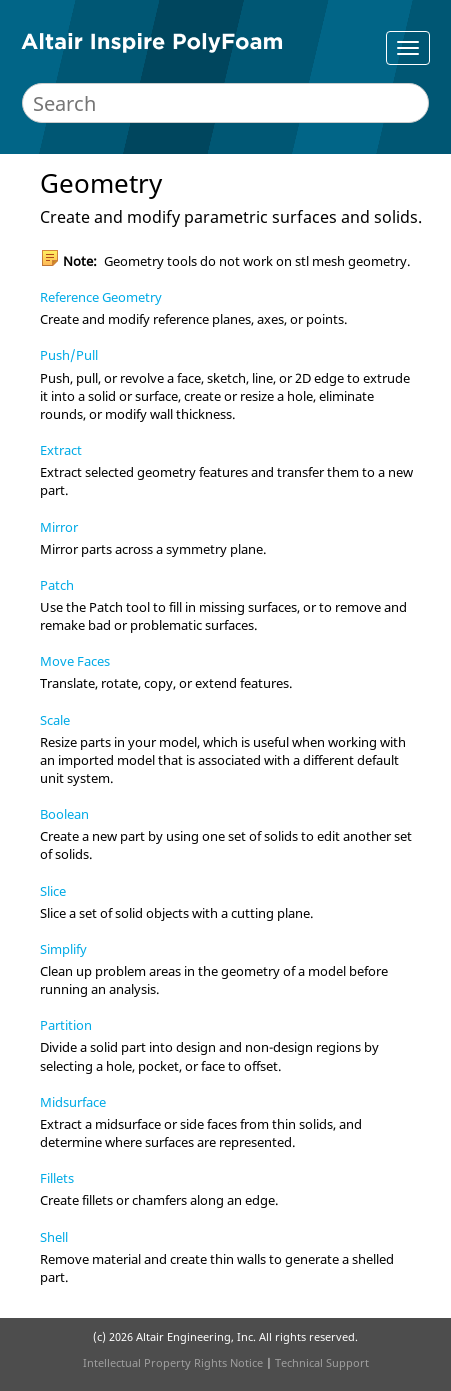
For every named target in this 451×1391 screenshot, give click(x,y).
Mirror (59, 527)
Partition (66, 1025)
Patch (57, 585)
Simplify (63, 949)
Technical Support (322, 1362)
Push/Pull (69, 355)
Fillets (57, 1178)
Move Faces (75, 661)
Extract (61, 450)
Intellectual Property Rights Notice (173, 1362)
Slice (53, 891)
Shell (54, 1237)
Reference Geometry (101, 297)
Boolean (64, 814)
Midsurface (73, 1102)
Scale (55, 720)
